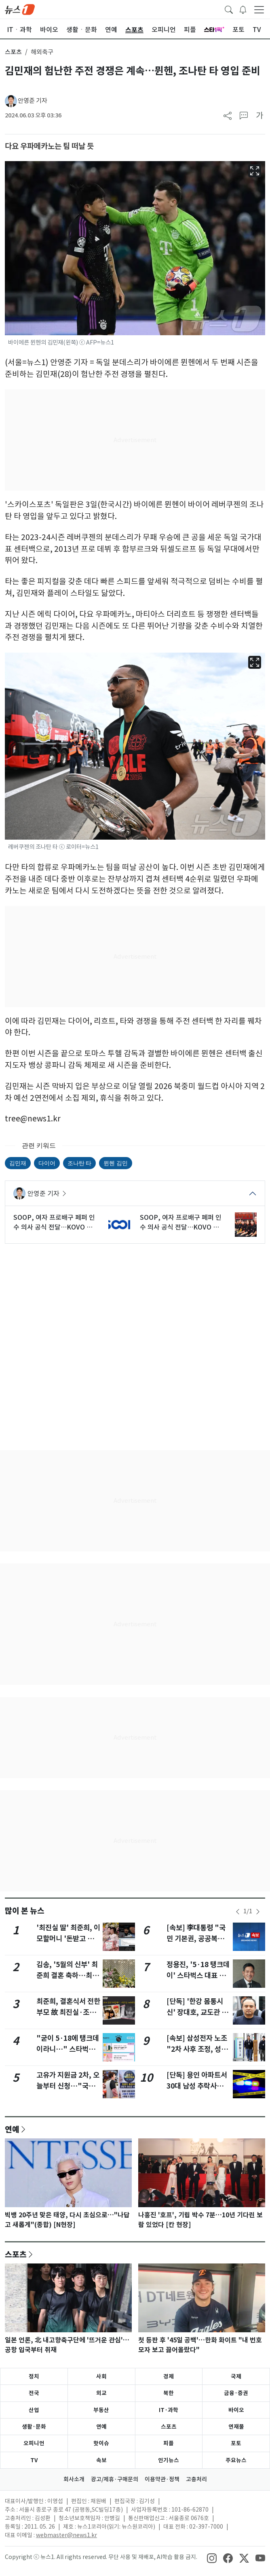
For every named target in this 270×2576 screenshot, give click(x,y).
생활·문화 (34, 2426)
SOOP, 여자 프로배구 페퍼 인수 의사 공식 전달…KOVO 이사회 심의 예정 (180, 1222)
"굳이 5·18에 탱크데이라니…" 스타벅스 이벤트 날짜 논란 (67, 2049)
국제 (236, 2376)
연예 (12, 2129)
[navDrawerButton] (259, 9)
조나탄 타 (79, 1163)
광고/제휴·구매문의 (114, 2479)
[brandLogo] (20, 9)
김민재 (17, 1163)
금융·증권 (236, 2393)
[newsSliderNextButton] (258, 1912)
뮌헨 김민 (115, 1163)
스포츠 (13, 52)
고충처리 (196, 2479)
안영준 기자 (32, 100)
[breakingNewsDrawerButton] (243, 9)
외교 (101, 2393)
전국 (34, 2393)
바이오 (236, 2410)
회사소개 (73, 2479)
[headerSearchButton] (229, 9)
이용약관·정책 (162, 2479)
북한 (168, 2393)
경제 (168, 2376)
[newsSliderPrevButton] (237, 1912)
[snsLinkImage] (212, 2558)
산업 (34, 2410)
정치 (34, 2376)
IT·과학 (168, 2410)
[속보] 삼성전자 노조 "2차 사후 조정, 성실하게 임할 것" (197, 2049)
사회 (101, 2376)
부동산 (101, 2410)
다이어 (46, 1163)
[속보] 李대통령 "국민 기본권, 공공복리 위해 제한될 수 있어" (197, 1938)
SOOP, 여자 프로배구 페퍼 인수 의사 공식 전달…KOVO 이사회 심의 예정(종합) (54, 1222)
